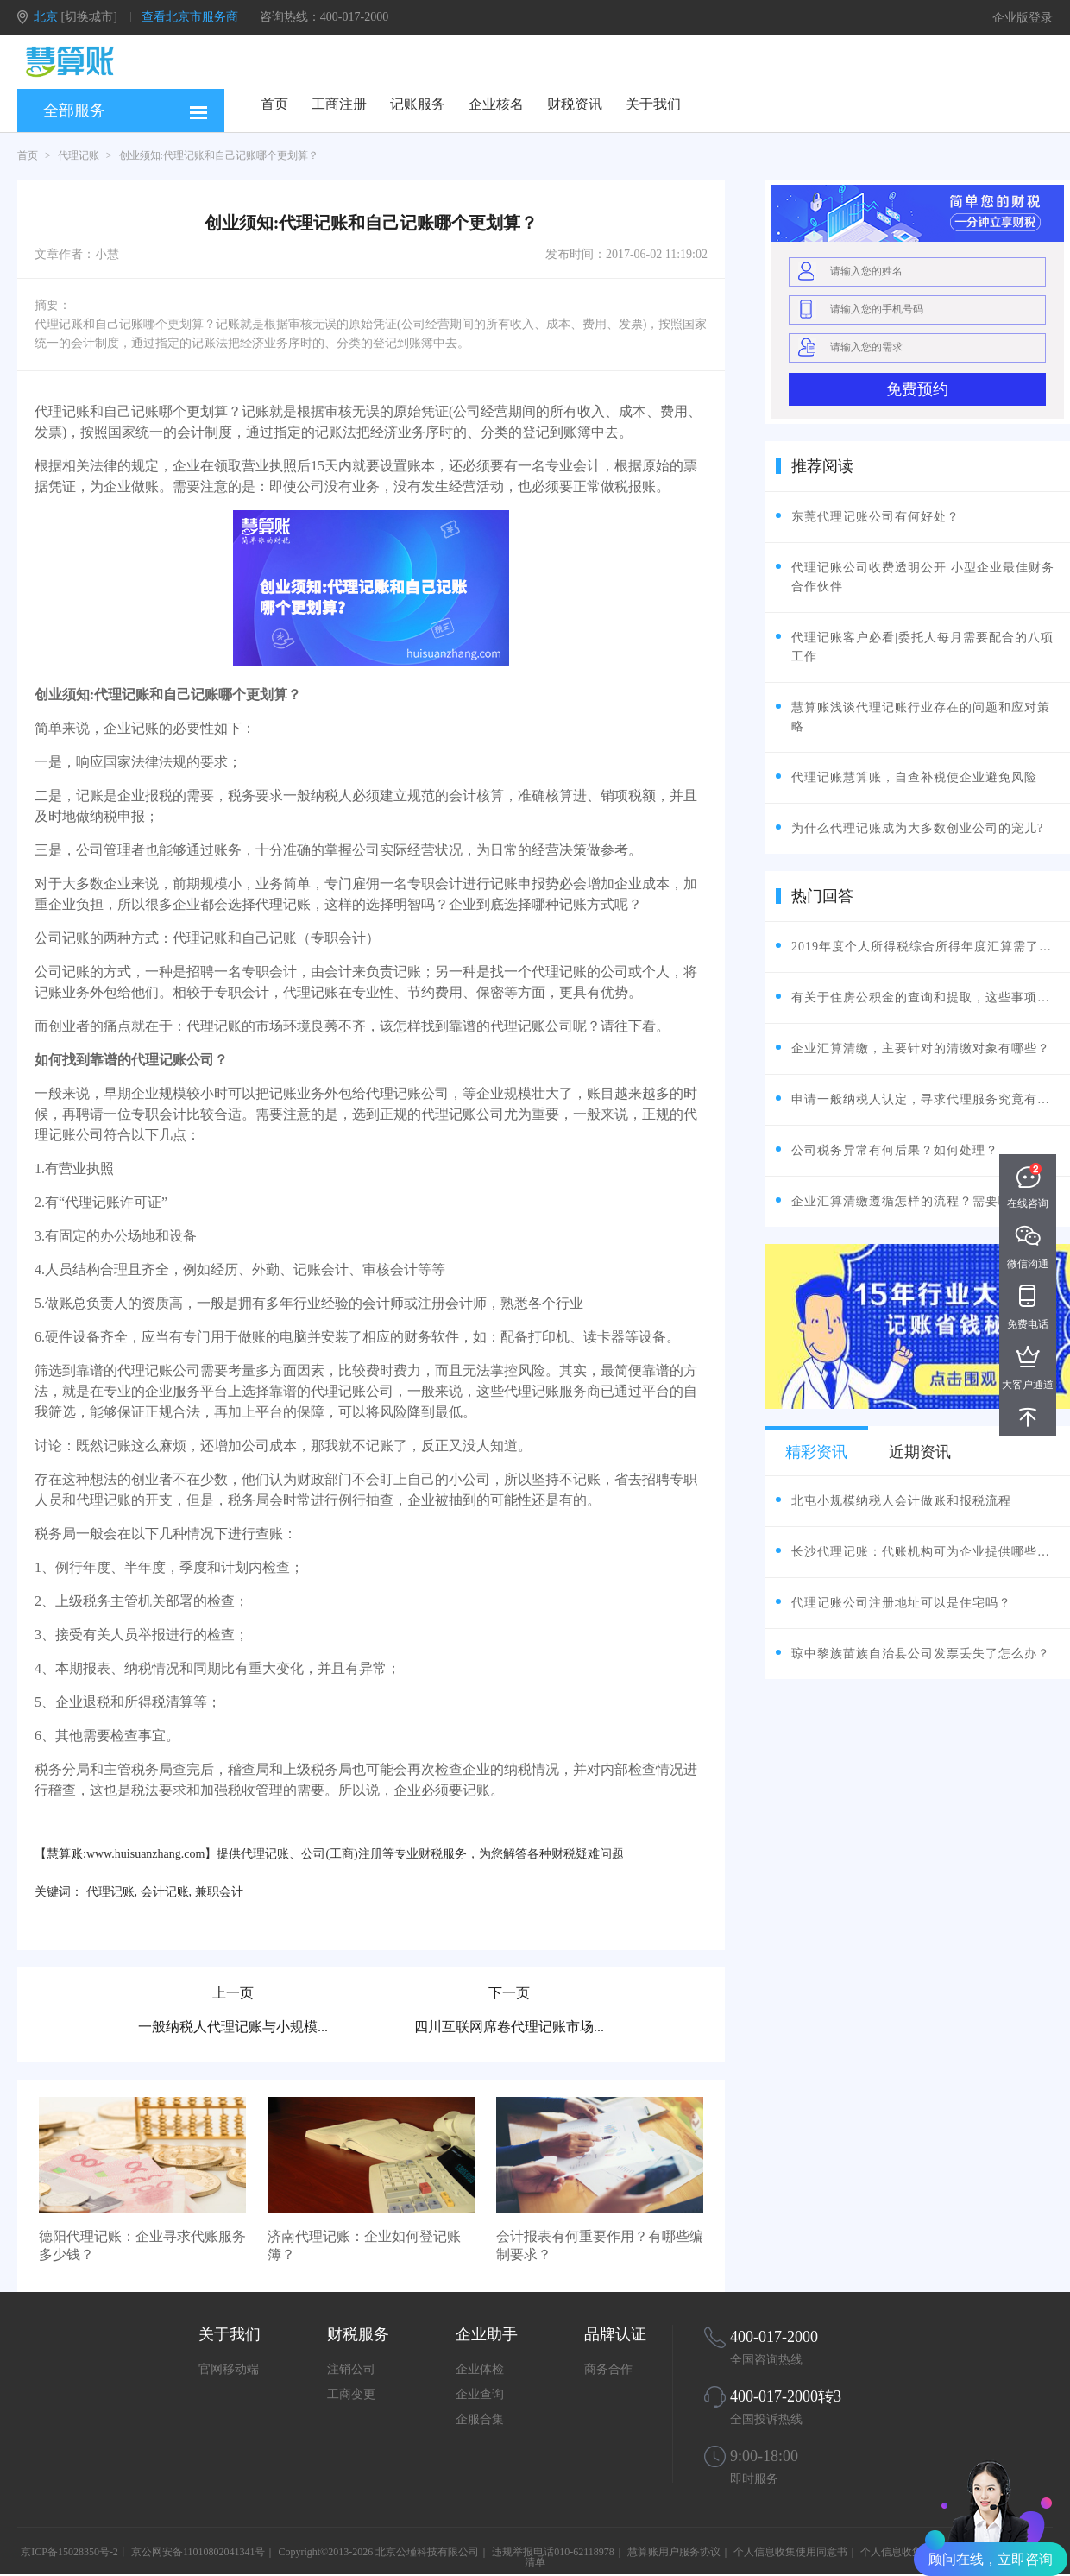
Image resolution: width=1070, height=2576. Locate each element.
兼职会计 (219, 1891)
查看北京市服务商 (190, 16)
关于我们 (653, 104)
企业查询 (480, 2394)
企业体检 (480, 2369)
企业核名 (496, 104)
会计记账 (165, 1891)
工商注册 (339, 104)
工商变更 (351, 2394)
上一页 (233, 1993)
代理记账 (78, 155)
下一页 (509, 1993)
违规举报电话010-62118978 (553, 2552)
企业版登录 (1022, 17)
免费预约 (917, 389)
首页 (274, 104)
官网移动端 (228, 2369)
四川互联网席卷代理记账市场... (509, 2026)
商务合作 (608, 2369)
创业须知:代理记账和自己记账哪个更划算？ (218, 155)
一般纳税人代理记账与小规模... (233, 2026)
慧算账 (65, 1853)
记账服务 (417, 104)
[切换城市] (89, 16)
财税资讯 (574, 104)
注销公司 (351, 2369)
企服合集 (480, 2419)
